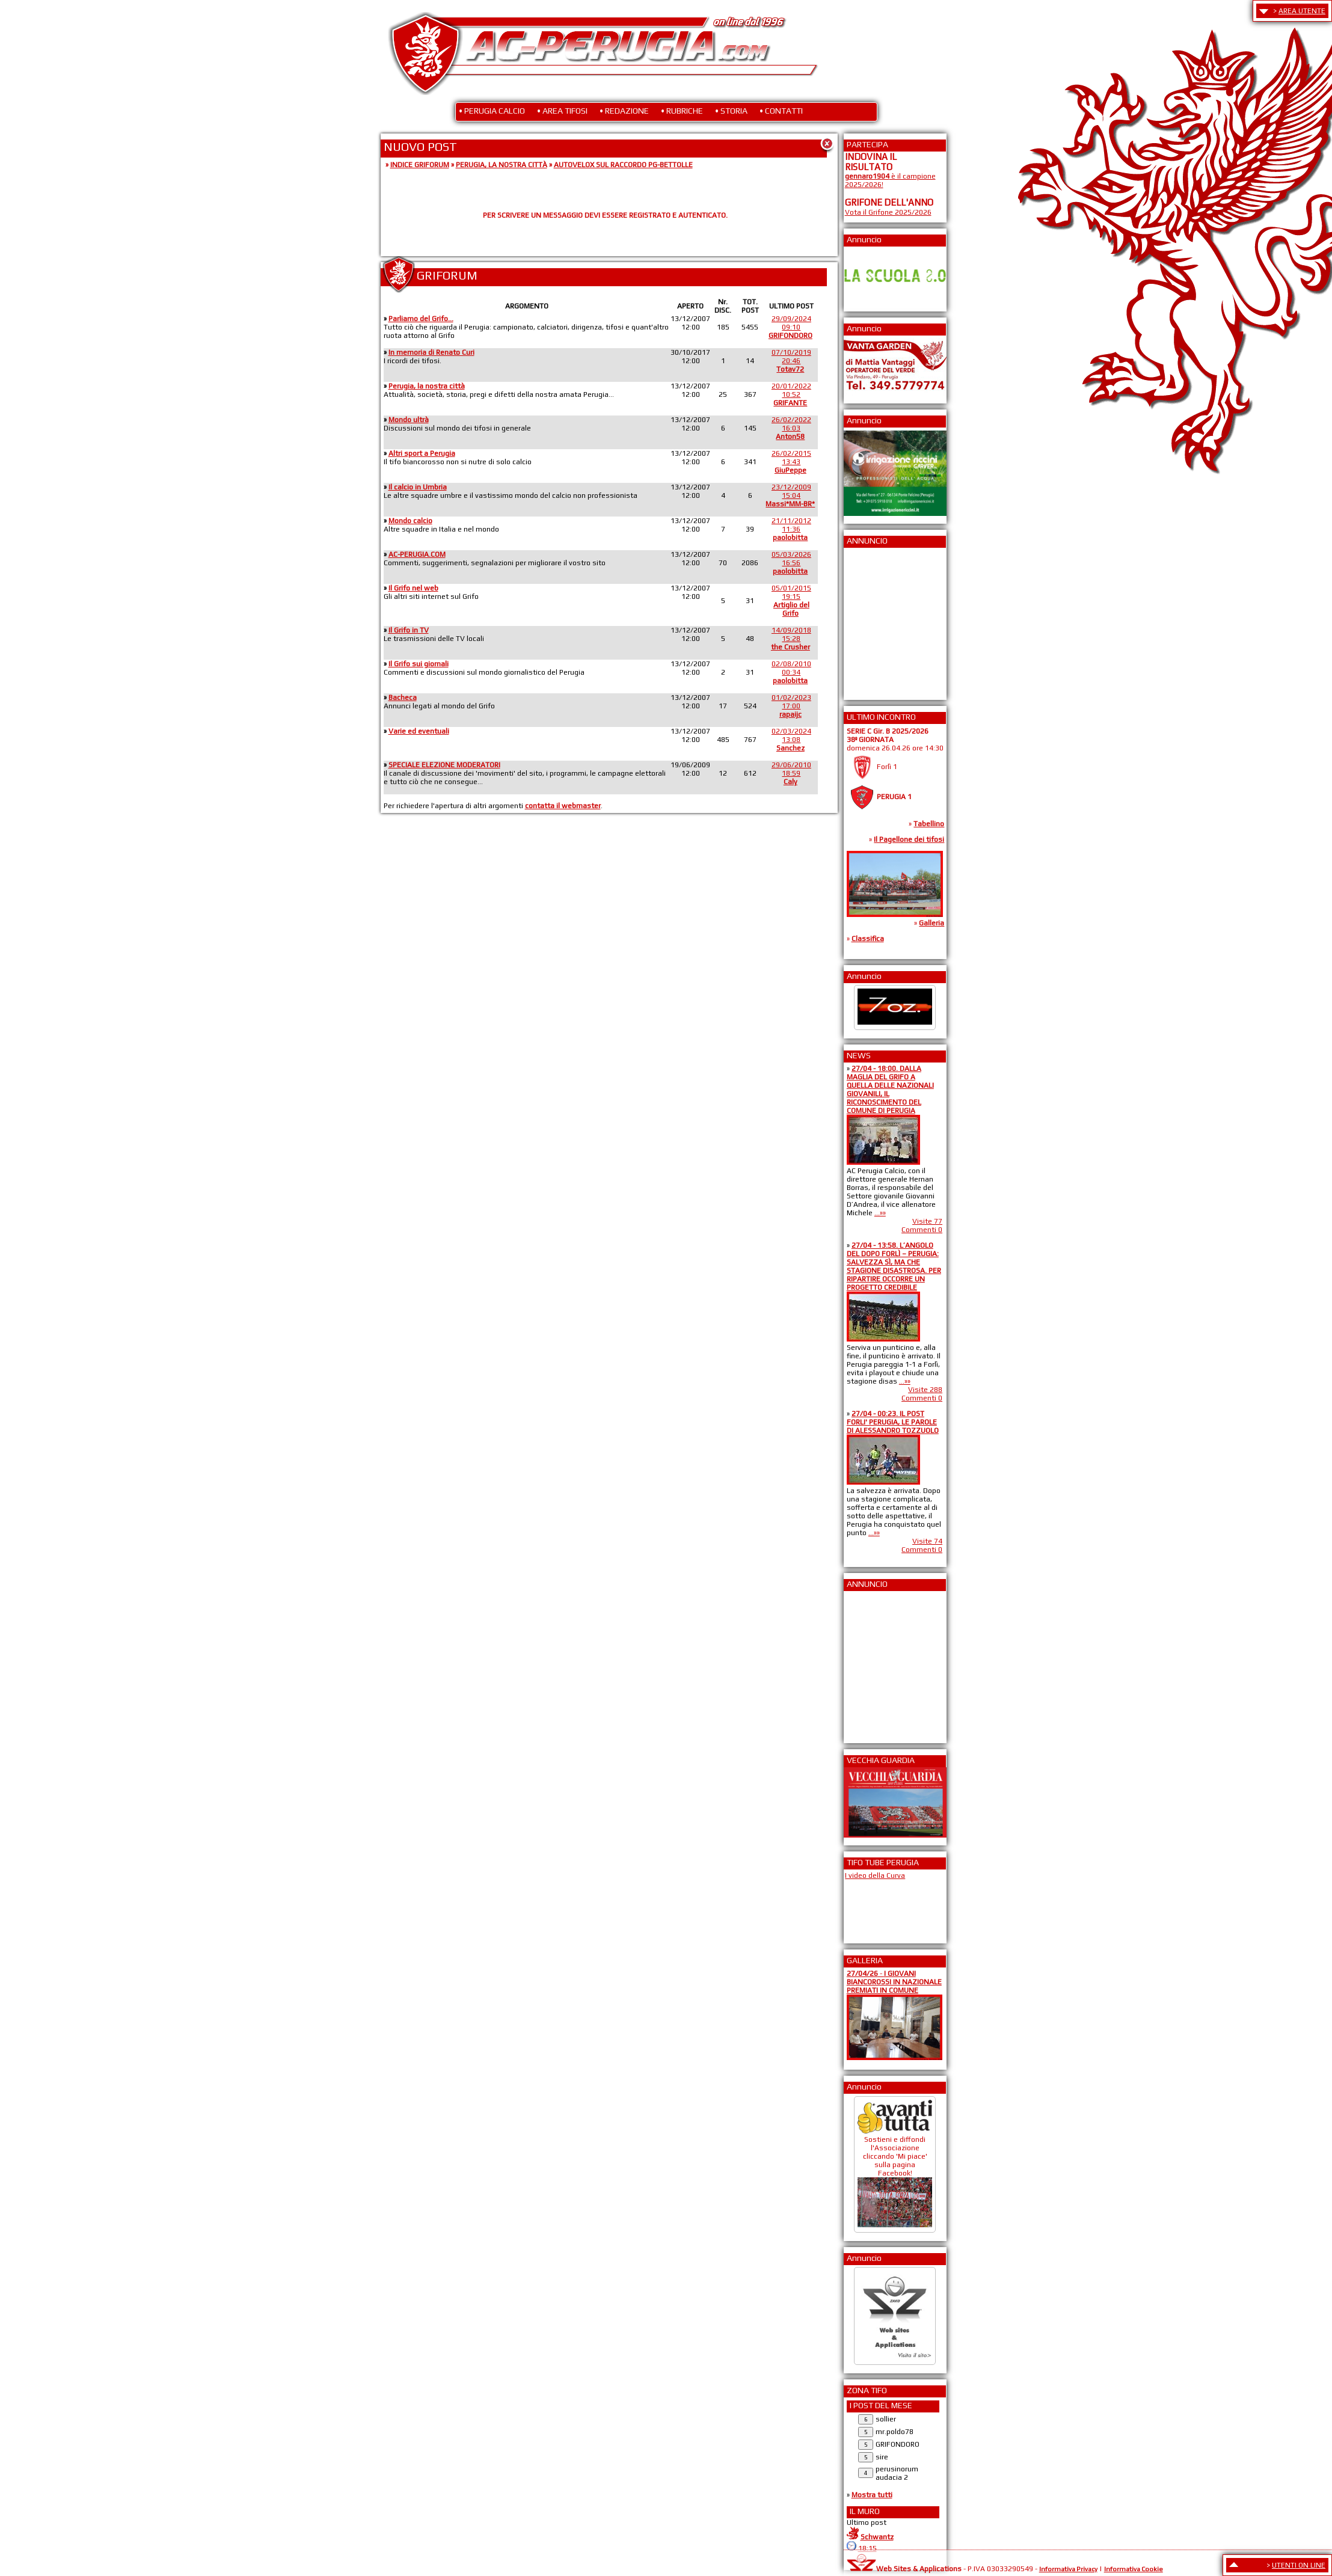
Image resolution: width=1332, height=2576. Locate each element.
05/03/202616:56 (791, 562)
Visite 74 (927, 1541)
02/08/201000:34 (791, 672)
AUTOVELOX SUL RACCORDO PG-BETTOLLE (623, 165)
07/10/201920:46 (791, 360)
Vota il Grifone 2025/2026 (888, 212)
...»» (880, 1213)
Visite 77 (927, 1221)
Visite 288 (925, 1389)
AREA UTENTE (1301, 11)
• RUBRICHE (682, 110)
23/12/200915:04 (790, 495)
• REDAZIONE (624, 110)
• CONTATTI (781, 110)
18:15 (867, 2548)
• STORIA (731, 110)
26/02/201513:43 (791, 461)
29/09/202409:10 (790, 327)
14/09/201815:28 (791, 638)
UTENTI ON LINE (1298, 2565)
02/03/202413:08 (791, 739)
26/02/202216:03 (791, 428)
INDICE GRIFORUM (419, 165)
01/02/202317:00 (791, 706)
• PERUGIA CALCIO (492, 110)
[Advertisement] (881, 620)
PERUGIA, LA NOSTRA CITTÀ (501, 165)
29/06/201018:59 (791, 773)
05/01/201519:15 (791, 601)
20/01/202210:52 (791, 394)
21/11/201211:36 (791, 529)
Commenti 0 (921, 1229)
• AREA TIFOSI (562, 110)
